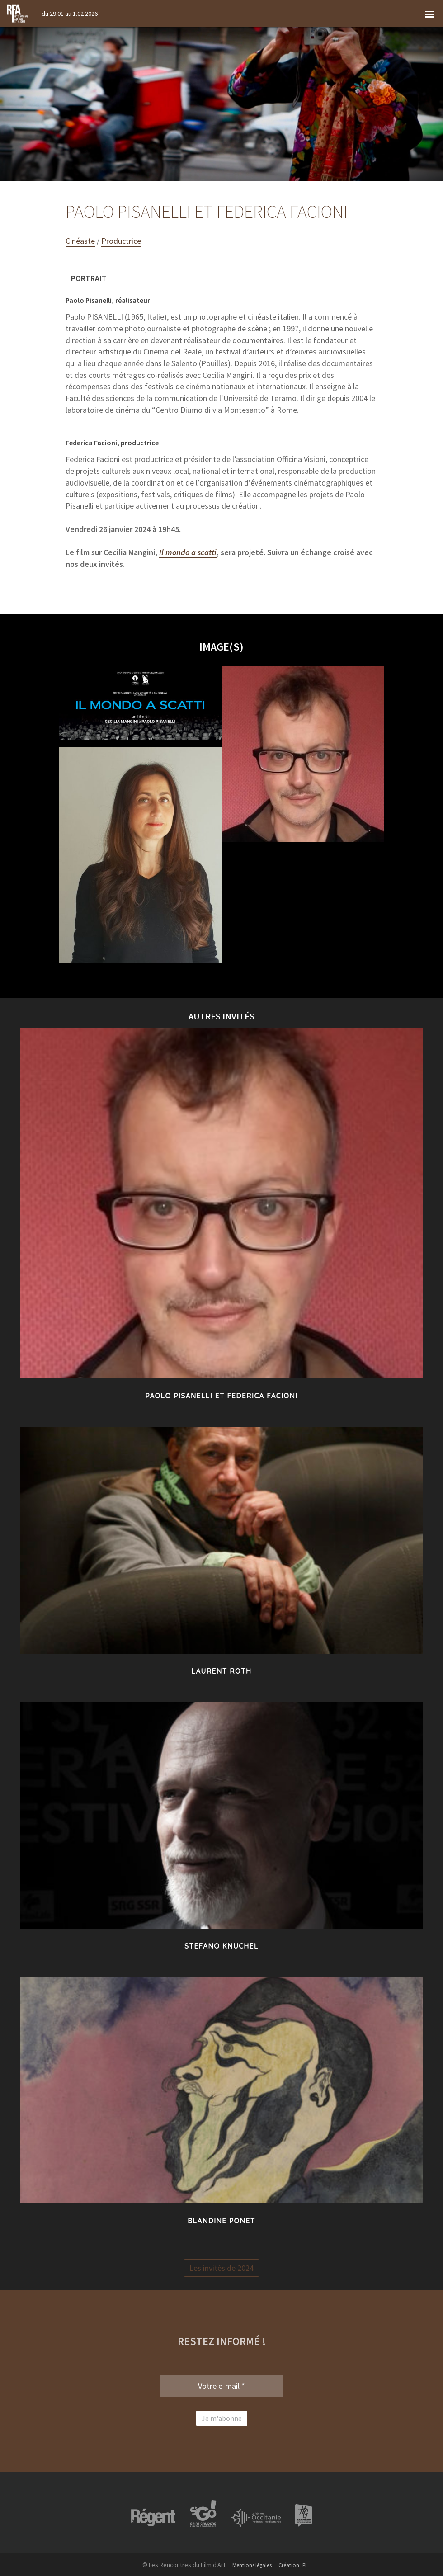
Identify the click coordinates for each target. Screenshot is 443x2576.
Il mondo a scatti (188, 552)
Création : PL (296, 2565)
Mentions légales (250, 2565)
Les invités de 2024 (221, 2268)
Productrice (121, 241)
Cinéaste (80, 241)
